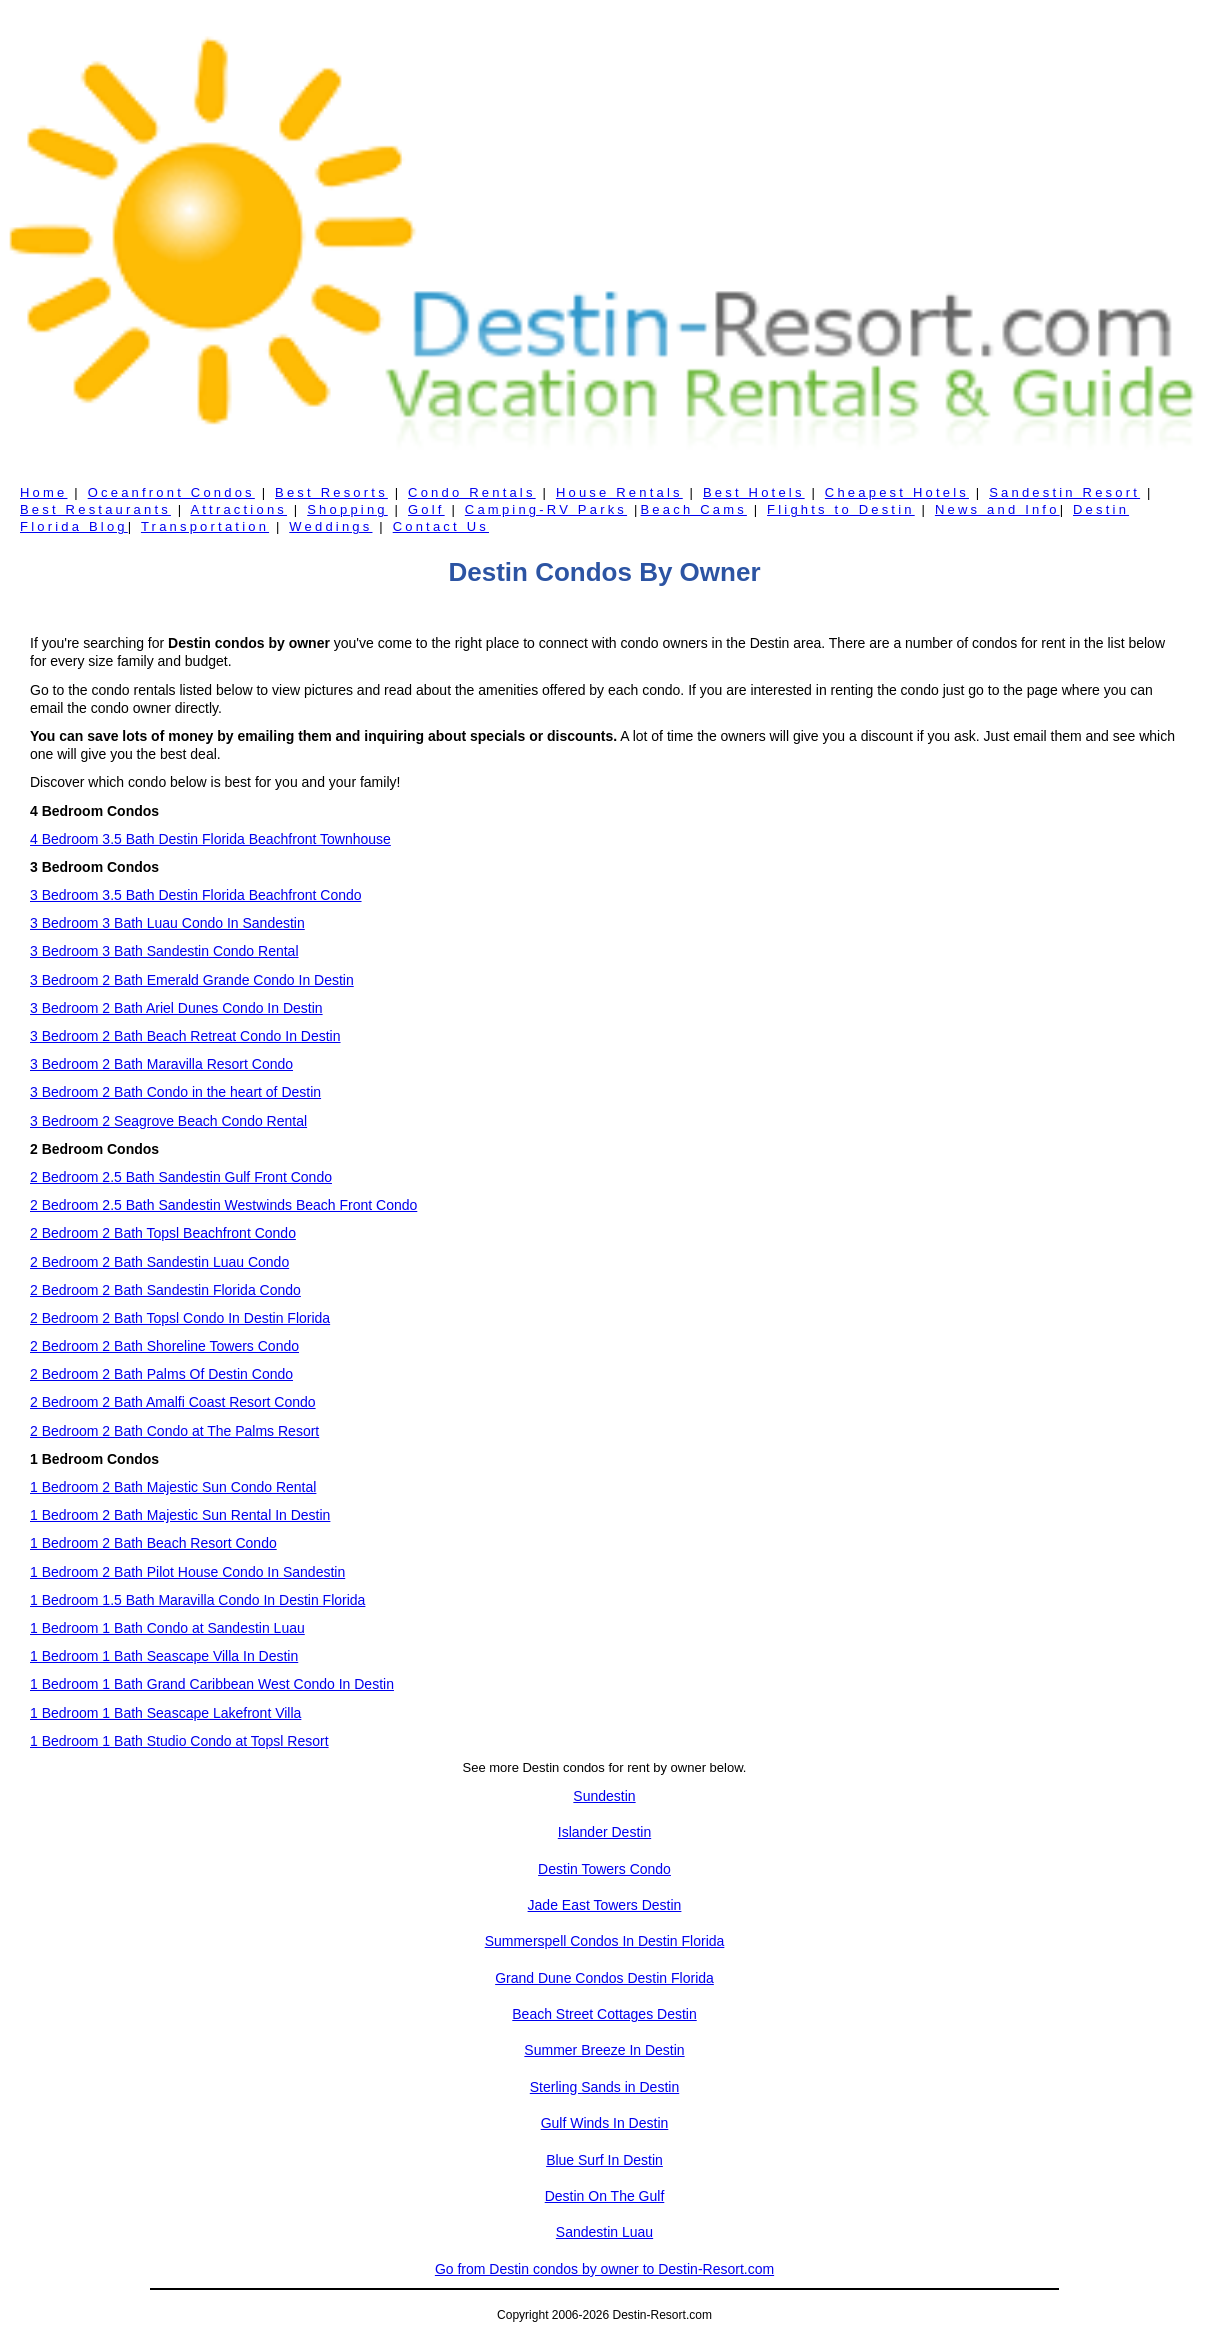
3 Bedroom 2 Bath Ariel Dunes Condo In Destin (176, 1008)
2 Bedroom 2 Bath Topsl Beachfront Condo (163, 1233)
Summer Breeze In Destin (604, 2050)
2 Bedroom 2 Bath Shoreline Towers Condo (164, 1346)
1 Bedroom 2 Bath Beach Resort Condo (153, 1543)
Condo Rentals (472, 492)
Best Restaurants (95, 509)
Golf (426, 509)
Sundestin (604, 1796)
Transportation (205, 526)
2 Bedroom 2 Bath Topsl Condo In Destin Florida (180, 1318)
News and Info (997, 509)
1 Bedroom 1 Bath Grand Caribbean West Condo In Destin (212, 1684)
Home (43, 492)
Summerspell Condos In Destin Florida (605, 1941)
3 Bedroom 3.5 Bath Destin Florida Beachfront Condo (196, 895)
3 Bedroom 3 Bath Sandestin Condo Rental (164, 951)
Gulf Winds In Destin (605, 2123)
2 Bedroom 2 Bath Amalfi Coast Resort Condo (173, 1402)
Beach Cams (693, 509)
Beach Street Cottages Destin (604, 2014)
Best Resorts (331, 492)
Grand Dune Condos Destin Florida (604, 1978)
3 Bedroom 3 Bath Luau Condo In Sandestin (167, 923)
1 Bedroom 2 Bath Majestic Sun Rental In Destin (180, 1515)
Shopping (347, 509)
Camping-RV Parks (546, 509)
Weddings (330, 526)
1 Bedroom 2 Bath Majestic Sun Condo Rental (173, 1487)
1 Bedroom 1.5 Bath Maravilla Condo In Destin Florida (197, 1600)
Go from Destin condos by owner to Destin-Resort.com (604, 2269)
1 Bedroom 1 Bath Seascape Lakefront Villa (165, 1713)
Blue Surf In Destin (604, 2160)
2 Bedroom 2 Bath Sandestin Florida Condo (165, 1290)
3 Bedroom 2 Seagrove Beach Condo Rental (168, 1121)
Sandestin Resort (1064, 492)
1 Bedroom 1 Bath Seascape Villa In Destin (164, 1656)
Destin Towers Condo (604, 1869)
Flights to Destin (841, 509)
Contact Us (441, 526)
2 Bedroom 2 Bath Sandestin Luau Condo (159, 1262)
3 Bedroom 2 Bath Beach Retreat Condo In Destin (185, 1036)
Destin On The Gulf (605, 2196)
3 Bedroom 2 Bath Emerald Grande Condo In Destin (192, 980)
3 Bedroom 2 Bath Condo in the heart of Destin (175, 1092)
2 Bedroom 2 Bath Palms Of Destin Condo (161, 1374)
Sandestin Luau (604, 2232)
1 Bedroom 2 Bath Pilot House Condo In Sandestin (187, 1572)
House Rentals (619, 492)
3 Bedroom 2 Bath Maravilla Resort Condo (161, 1064)
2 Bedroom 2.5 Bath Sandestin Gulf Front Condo (181, 1177)
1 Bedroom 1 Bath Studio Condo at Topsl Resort (179, 1741)
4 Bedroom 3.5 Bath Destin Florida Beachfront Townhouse (210, 839)
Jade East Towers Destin (605, 1905)
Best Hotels (754, 492)
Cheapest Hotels (897, 492)
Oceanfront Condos (171, 492)
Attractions (238, 509)
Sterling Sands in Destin (604, 2087)
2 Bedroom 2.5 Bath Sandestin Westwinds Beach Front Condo (223, 1205)
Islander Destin (604, 1832)
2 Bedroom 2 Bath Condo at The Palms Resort (174, 1431)
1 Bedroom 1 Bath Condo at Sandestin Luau (167, 1628)
